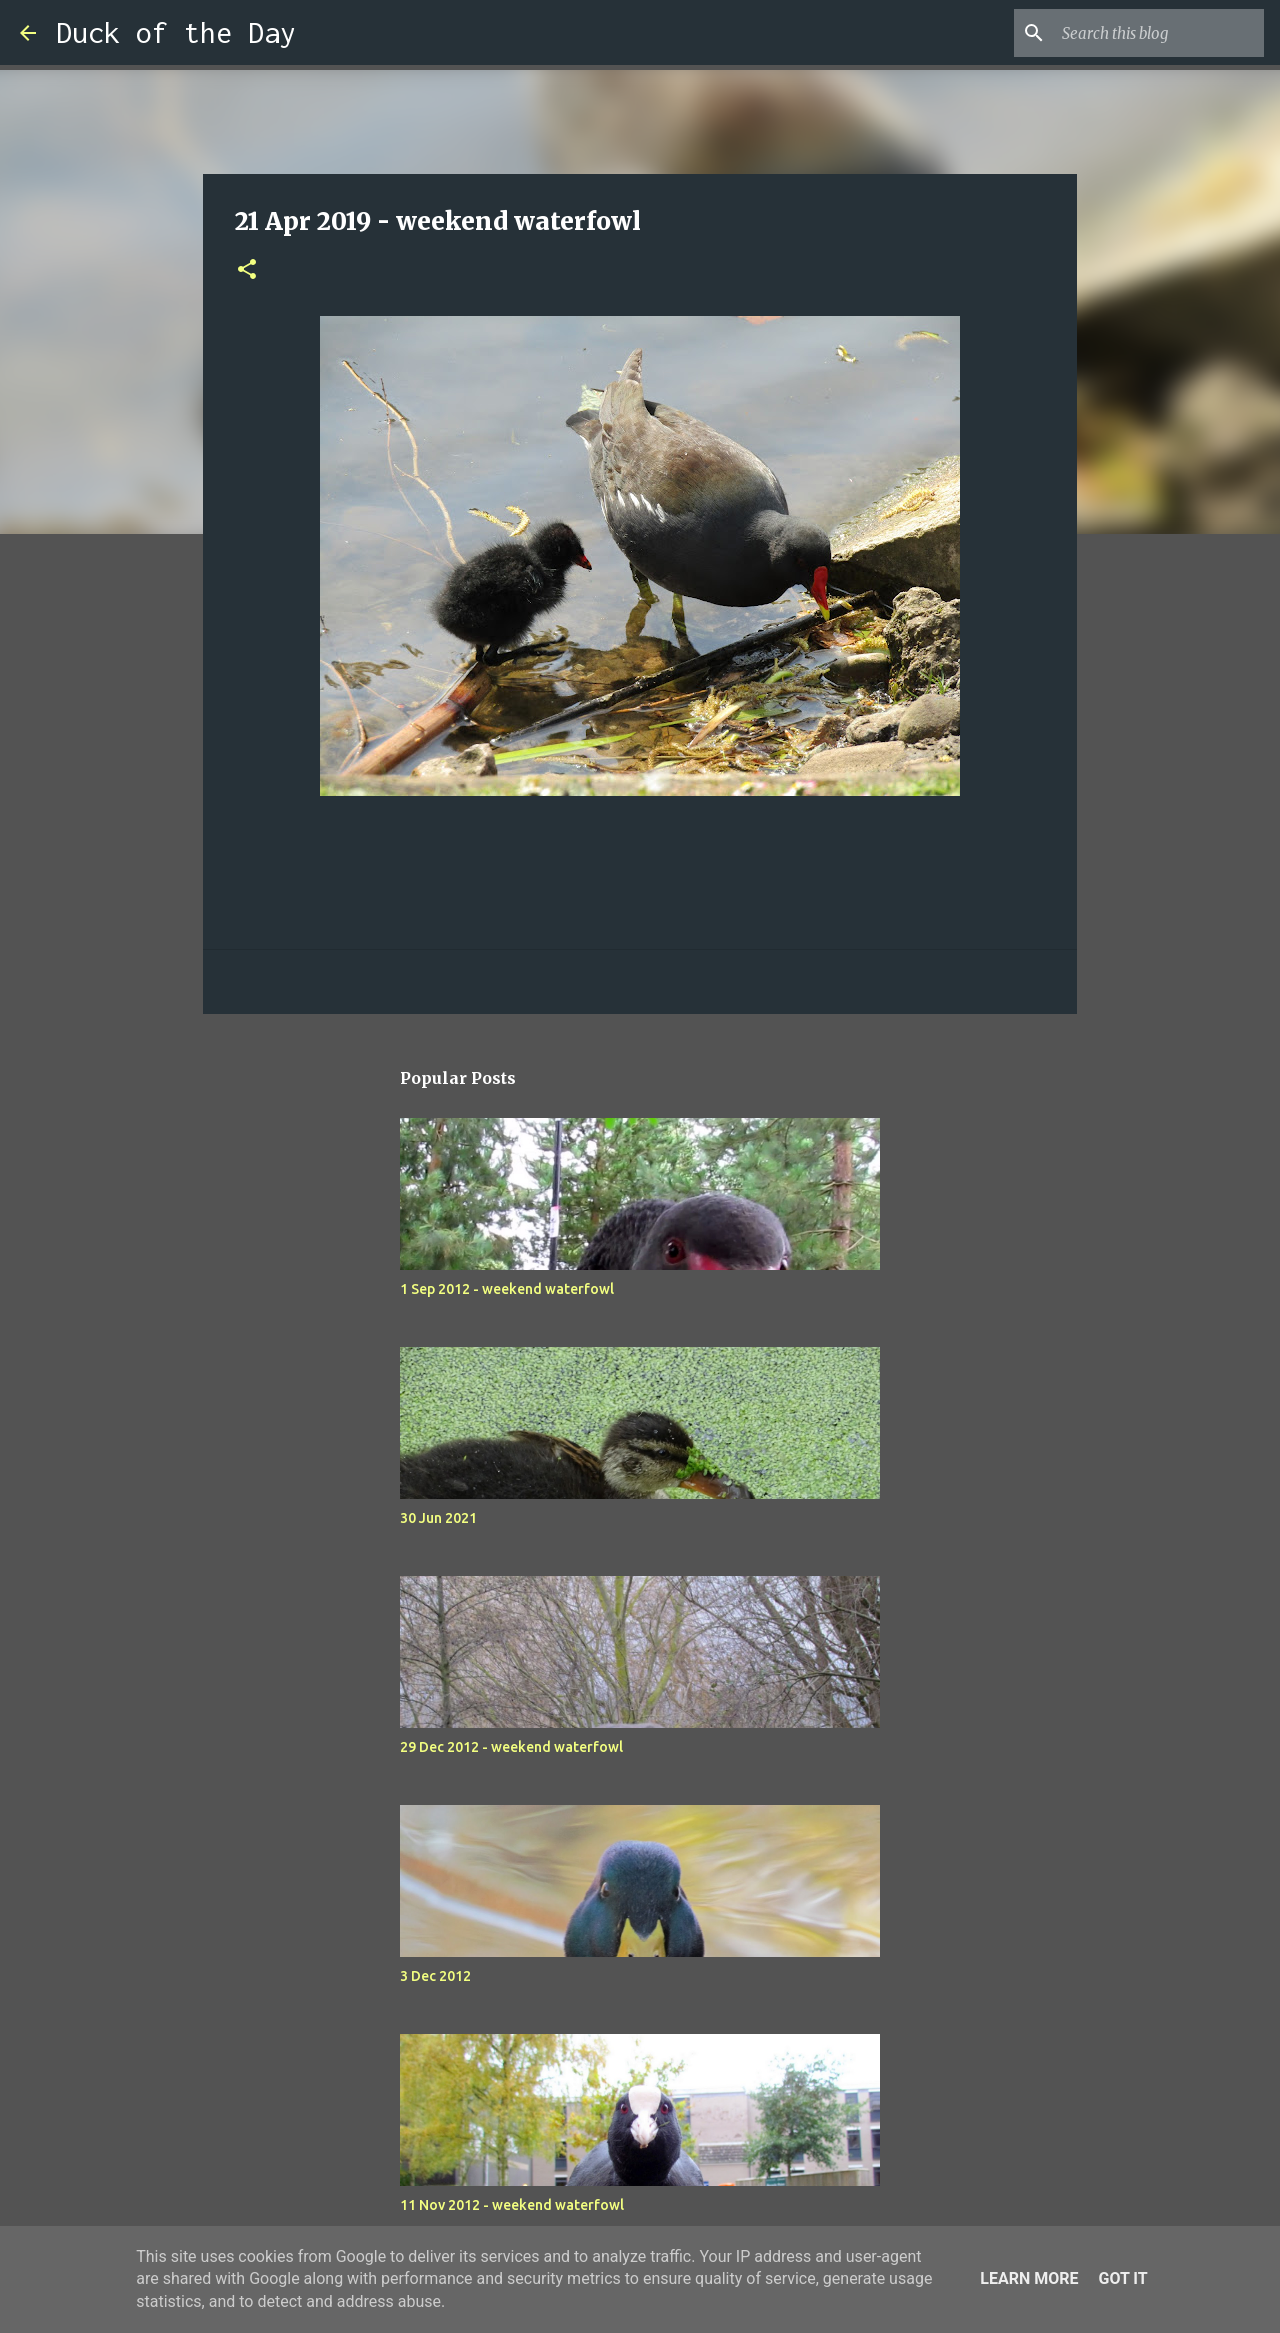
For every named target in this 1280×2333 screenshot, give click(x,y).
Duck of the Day (176, 32)
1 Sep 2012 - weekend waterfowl (507, 1289)
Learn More (1029, 2278)
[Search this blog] (1159, 33)
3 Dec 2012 (435, 1976)
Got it (1122, 2278)
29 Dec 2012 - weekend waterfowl (511, 1747)
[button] (247, 270)
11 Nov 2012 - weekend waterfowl (512, 2205)
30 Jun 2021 (438, 1518)
